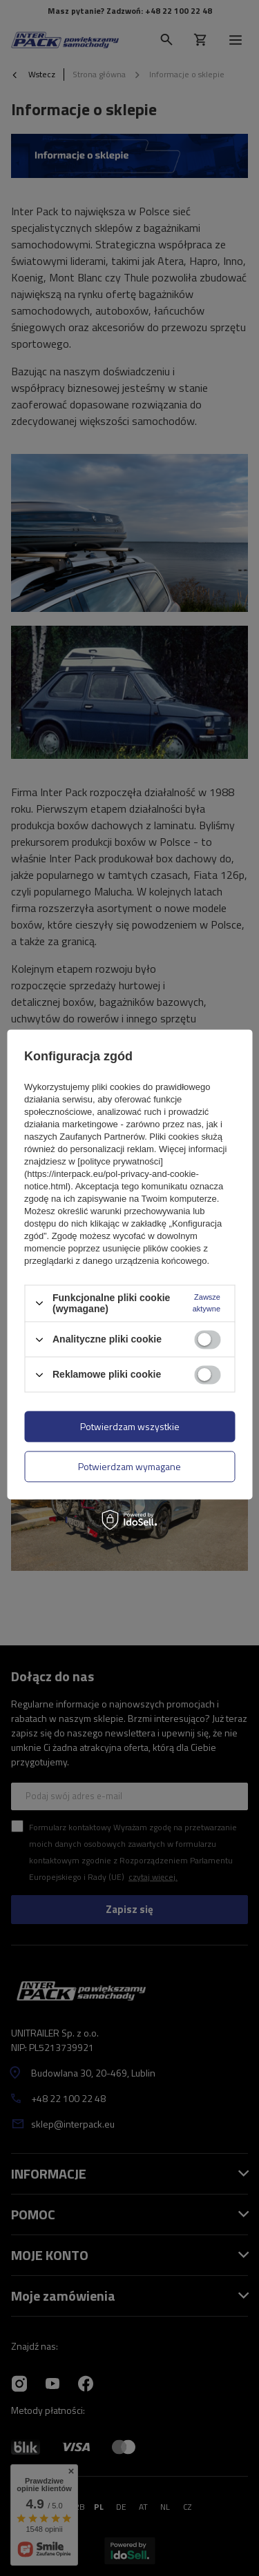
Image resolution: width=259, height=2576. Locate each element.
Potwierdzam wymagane (129, 1466)
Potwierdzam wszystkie (130, 1426)
